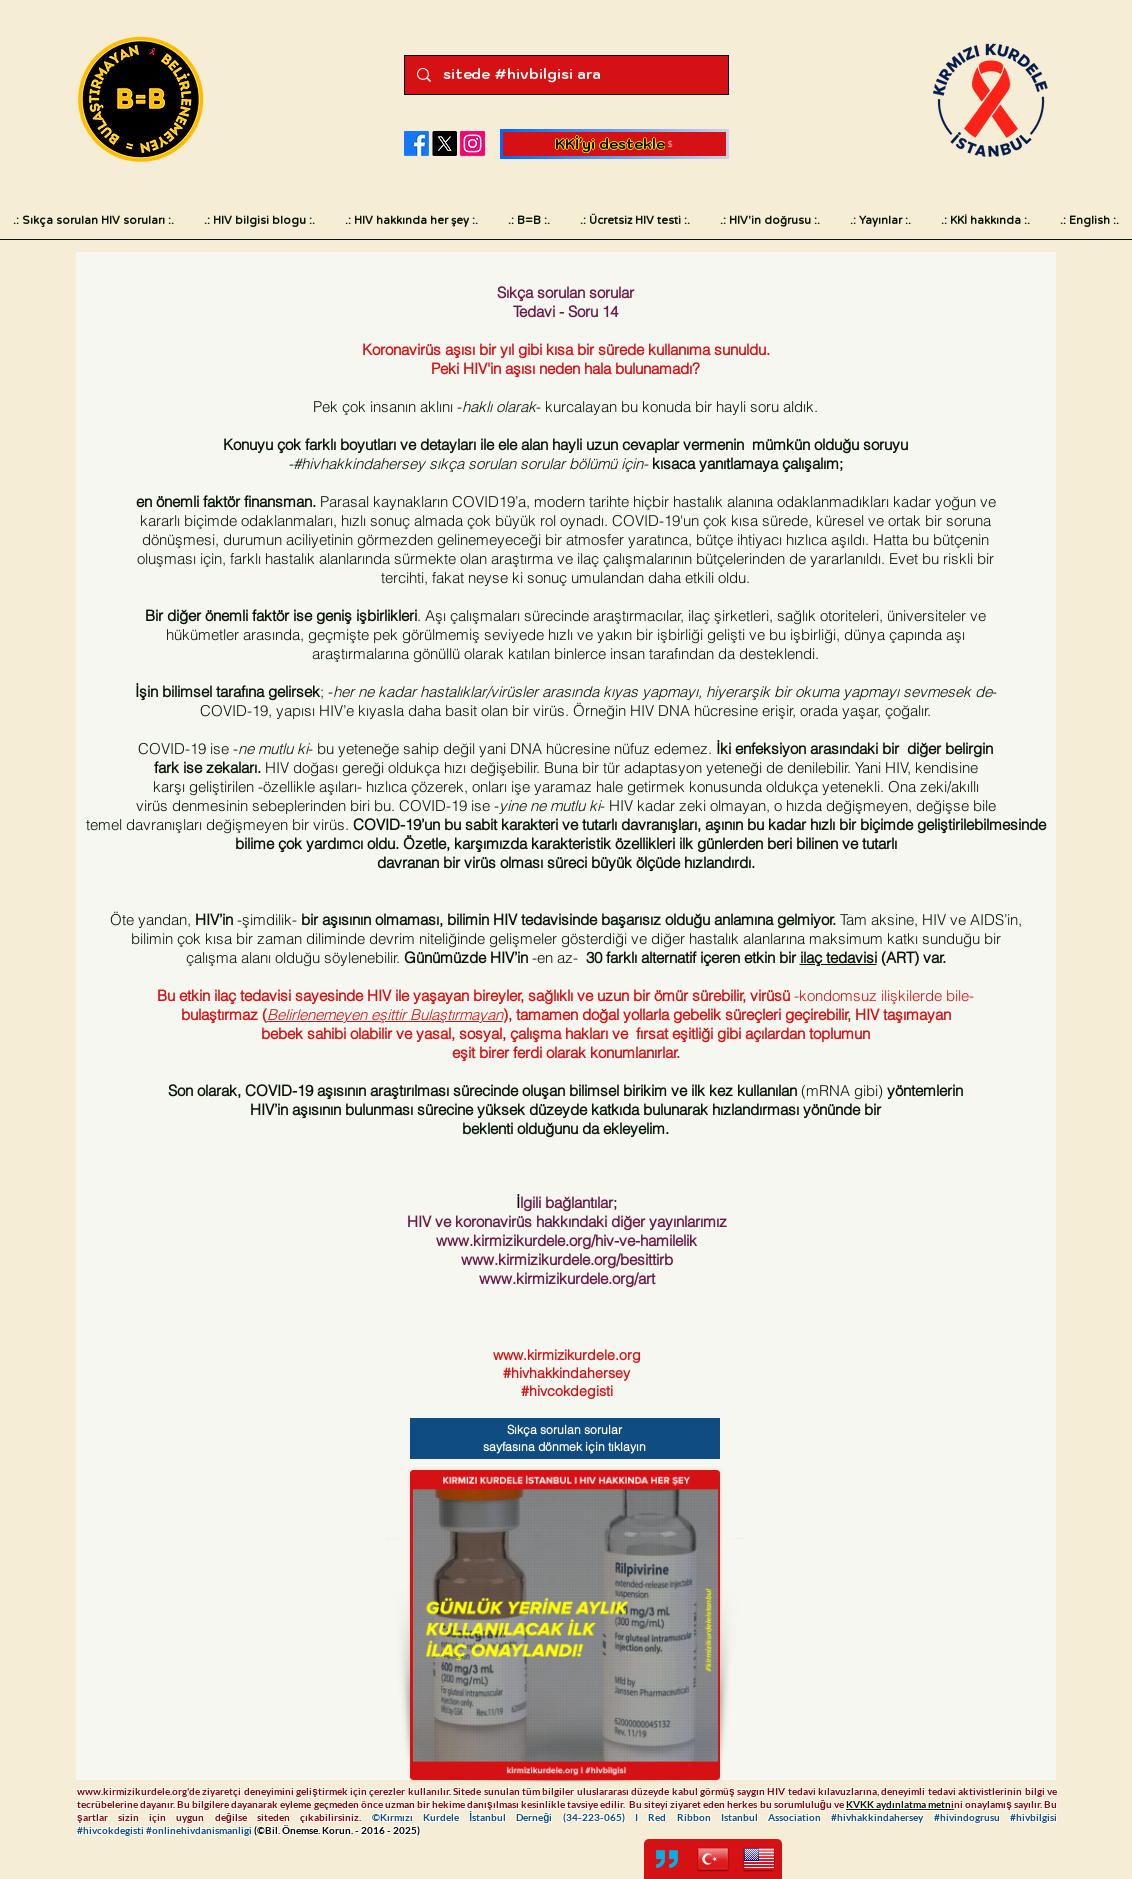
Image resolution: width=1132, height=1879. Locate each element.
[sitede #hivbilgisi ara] (564, 75)
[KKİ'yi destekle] (614, 144)
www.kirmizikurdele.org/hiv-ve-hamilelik (566, 1240)
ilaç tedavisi (838, 957)
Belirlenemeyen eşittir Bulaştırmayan (385, 1014)
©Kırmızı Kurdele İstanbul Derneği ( (469, 1817)
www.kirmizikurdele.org (567, 1355)
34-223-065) (600, 1817)
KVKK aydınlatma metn (898, 1804)
